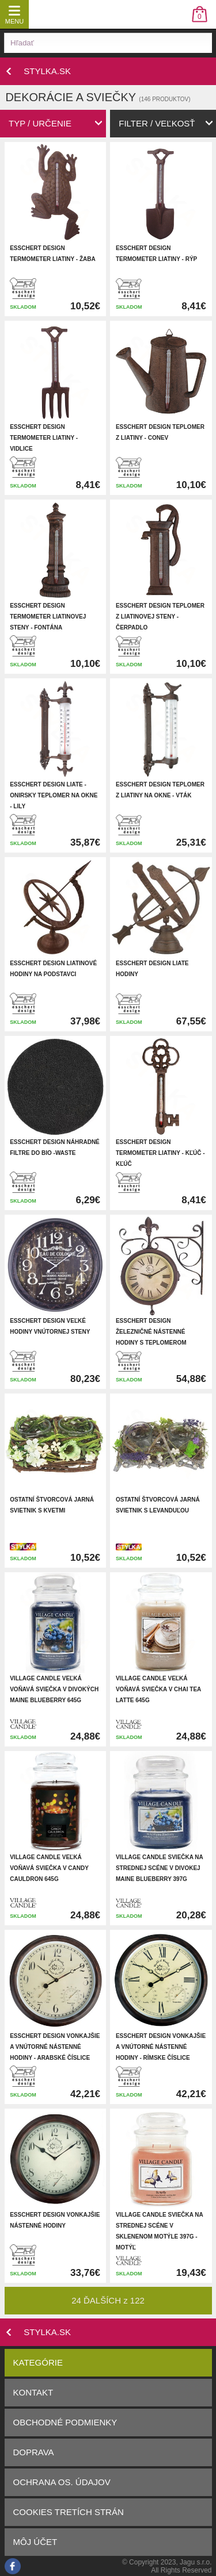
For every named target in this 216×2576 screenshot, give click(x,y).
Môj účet (35, 2542)
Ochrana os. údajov (62, 2482)
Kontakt (33, 2392)
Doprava (33, 2452)
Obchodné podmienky (65, 2422)
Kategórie (38, 2362)
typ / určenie (40, 123)
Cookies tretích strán (68, 2512)
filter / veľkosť (157, 123)
